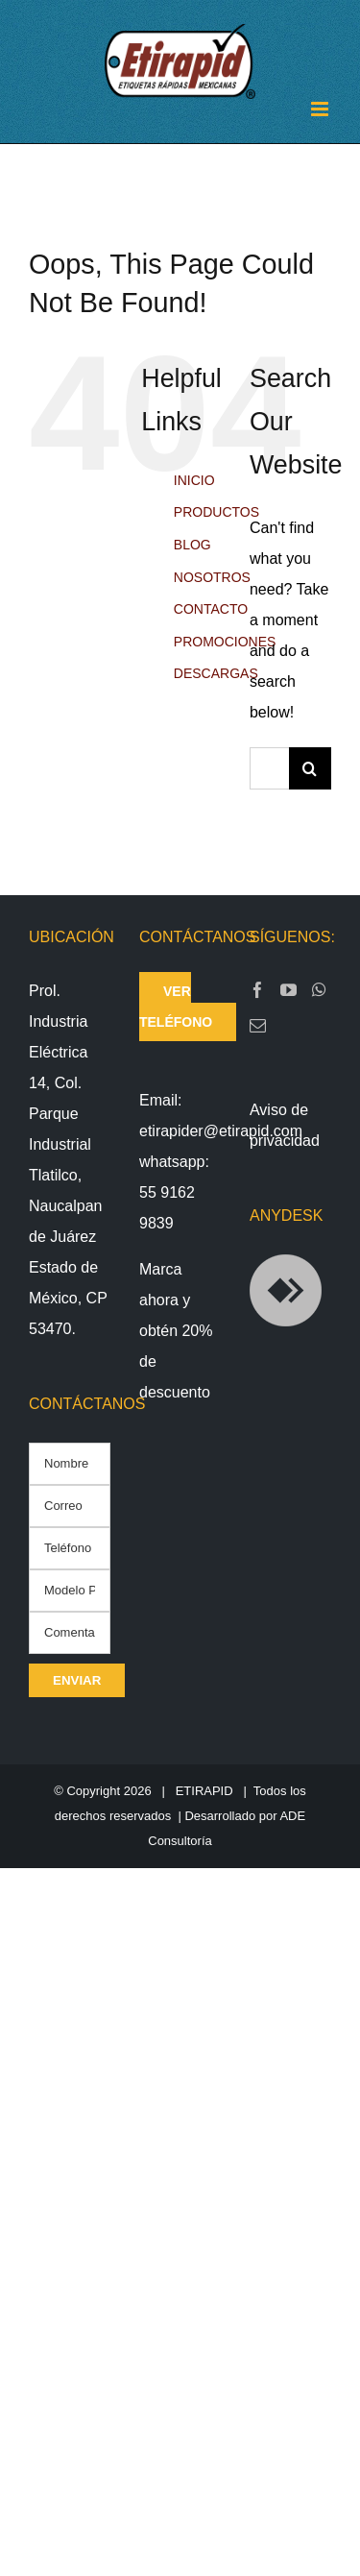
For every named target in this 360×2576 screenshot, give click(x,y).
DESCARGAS (216, 673)
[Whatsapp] (319, 990)
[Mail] (258, 1025)
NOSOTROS (212, 577)
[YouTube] (288, 990)
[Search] (310, 768)
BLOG (192, 544)
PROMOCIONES (225, 641)
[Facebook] (258, 990)
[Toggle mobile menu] (321, 109)
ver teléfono (175, 1007)
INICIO (194, 480)
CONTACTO (211, 609)
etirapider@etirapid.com (220, 1131)
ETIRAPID (204, 1791)
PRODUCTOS (216, 512)
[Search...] (269, 768)
